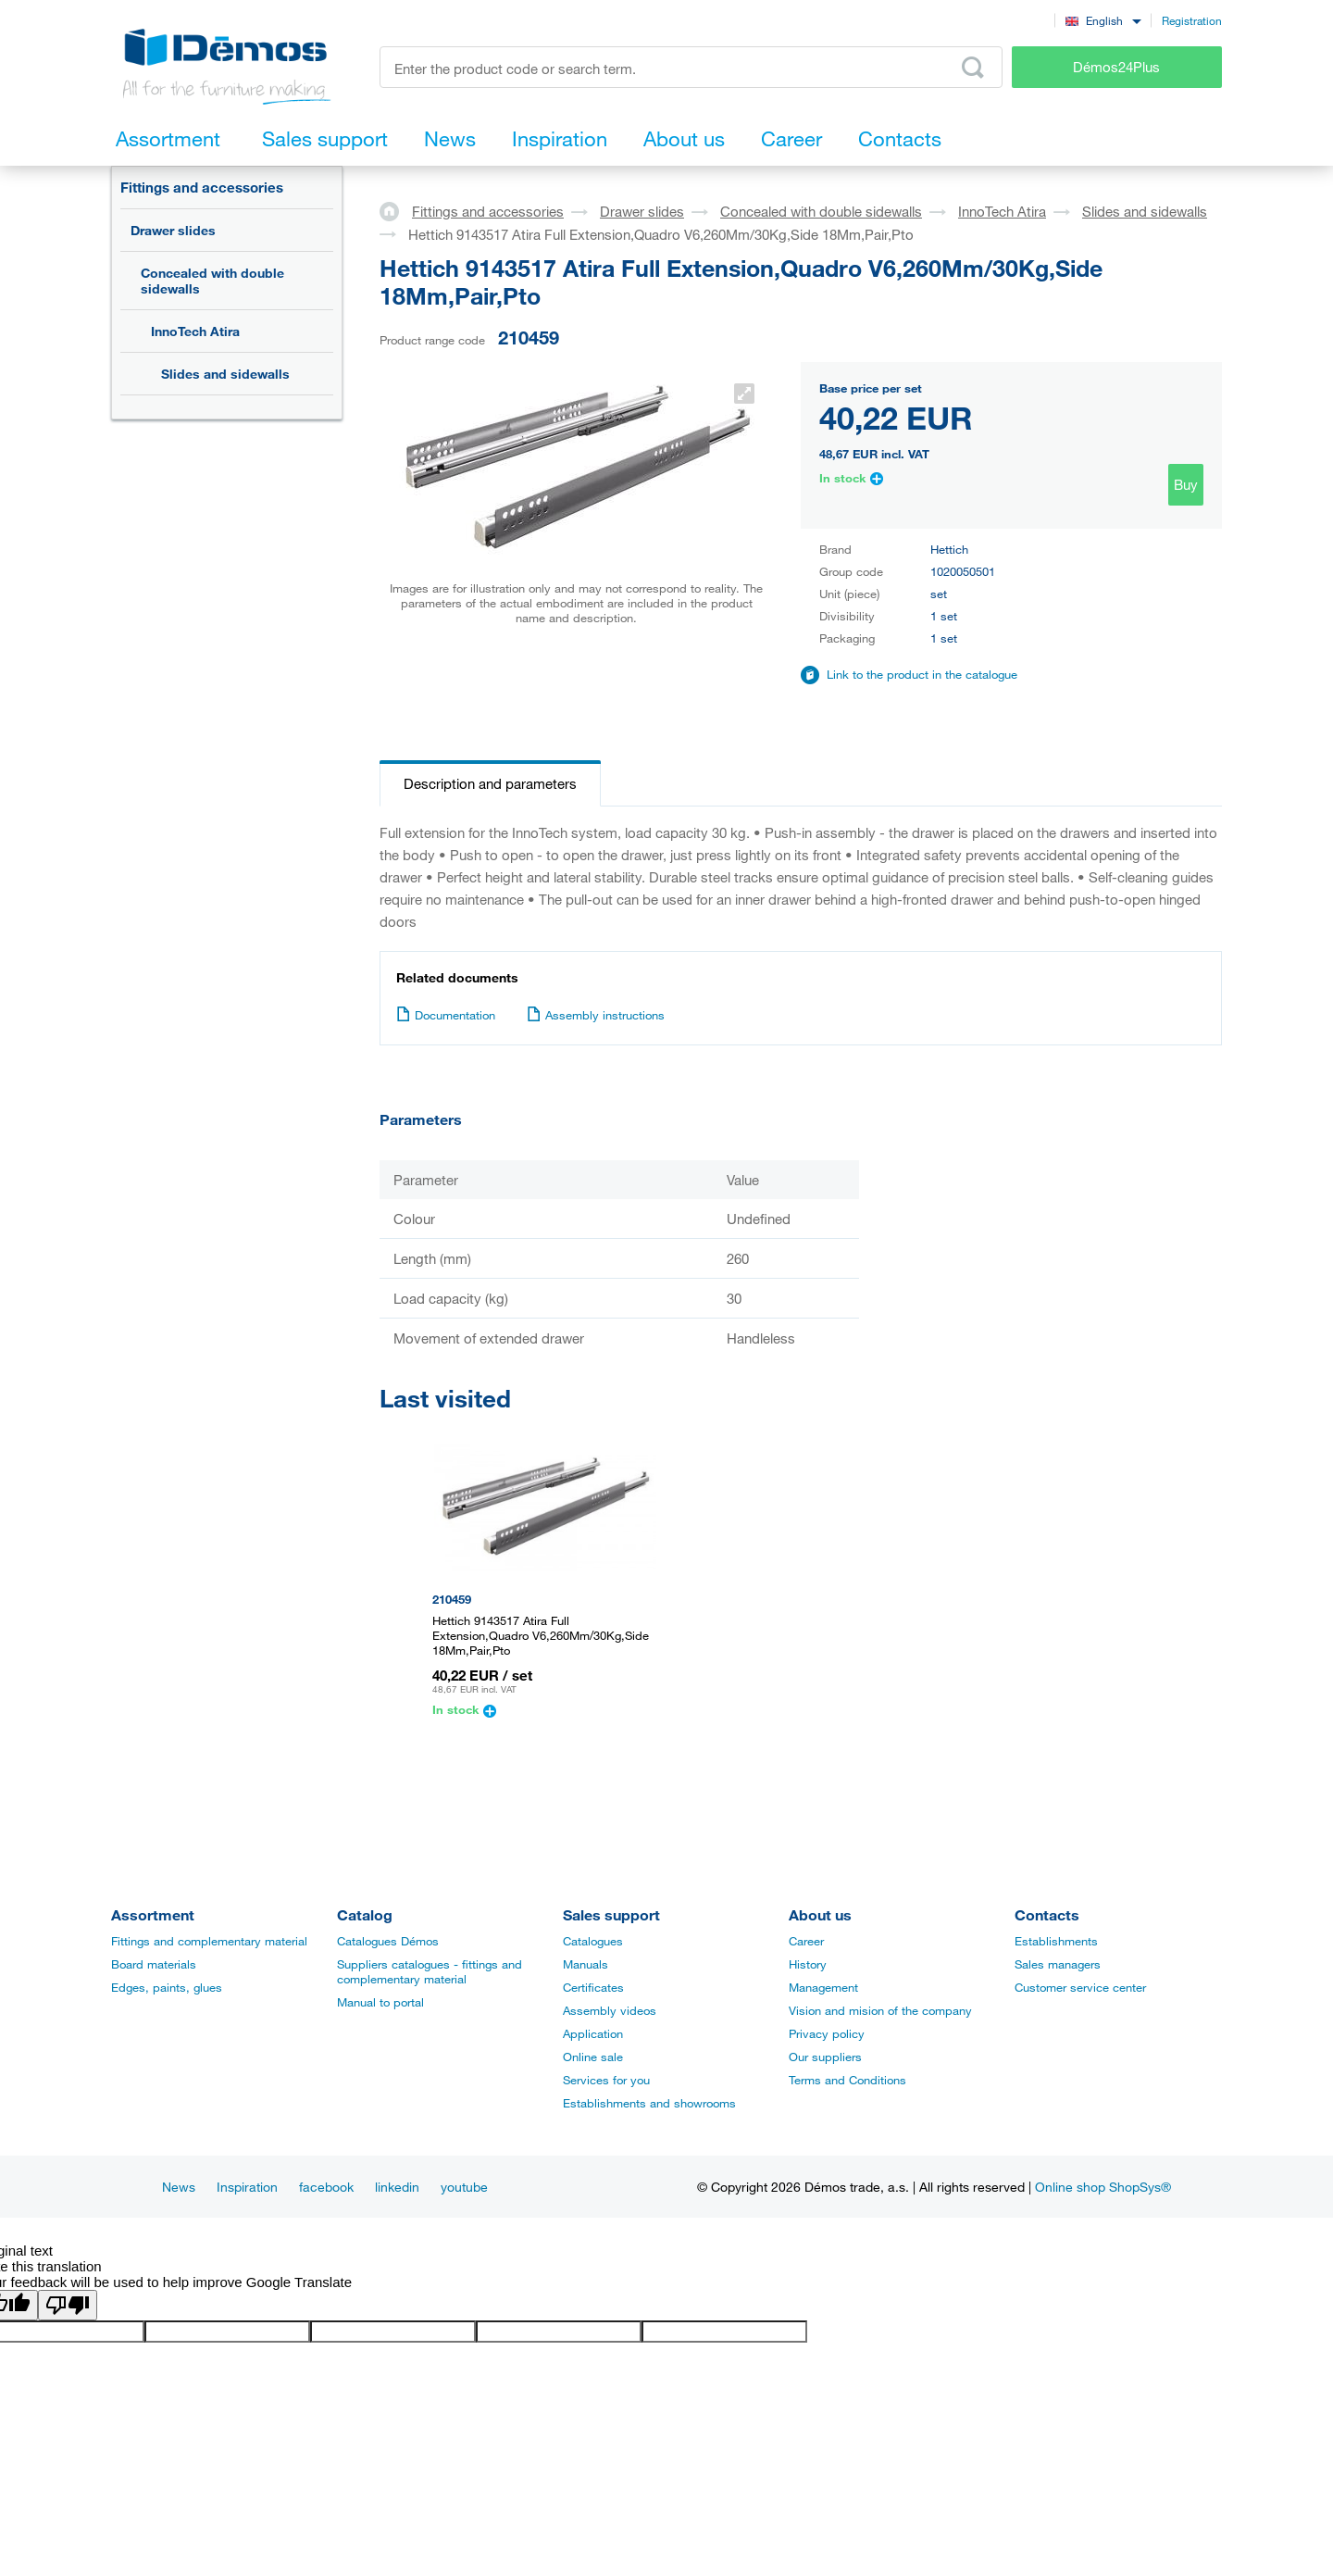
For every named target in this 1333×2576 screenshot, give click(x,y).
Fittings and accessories (201, 187)
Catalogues (593, 1940)
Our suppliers (825, 2056)
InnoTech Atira (195, 331)
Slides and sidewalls (225, 373)
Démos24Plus (1116, 66)
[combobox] (1103, 20)
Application (593, 2033)
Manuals (585, 1964)
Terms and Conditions (847, 2079)
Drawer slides (173, 230)
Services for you (606, 2079)
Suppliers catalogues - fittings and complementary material (429, 1971)
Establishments (1056, 1940)
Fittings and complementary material (209, 1940)
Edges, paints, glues (166, 1987)
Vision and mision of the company (880, 2010)
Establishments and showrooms (649, 2102)
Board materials (153, 1964)
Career (806, 1940)
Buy (1186, 484)
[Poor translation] (67, 2305)
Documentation (445, 1014)
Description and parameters (490, 783)
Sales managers (1058, 1964)
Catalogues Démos (388, 1940)
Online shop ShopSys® (1103, 2187)
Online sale (593, 2056)
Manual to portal (380, 2002)
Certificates (593, 1987)
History (808, 1964)
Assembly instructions (596, 1014)
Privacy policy (827, 2033)
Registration (1192, 20)
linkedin (397, 2187)
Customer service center (1080, 1987)
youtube (464, 2187)
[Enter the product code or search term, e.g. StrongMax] (691, 67)
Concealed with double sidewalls (212, 280)
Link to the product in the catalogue (922, 674)
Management (823, 1987)
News (178, 2187)
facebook (326, 2187)
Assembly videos (609, 2010)
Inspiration (247, 2187)
